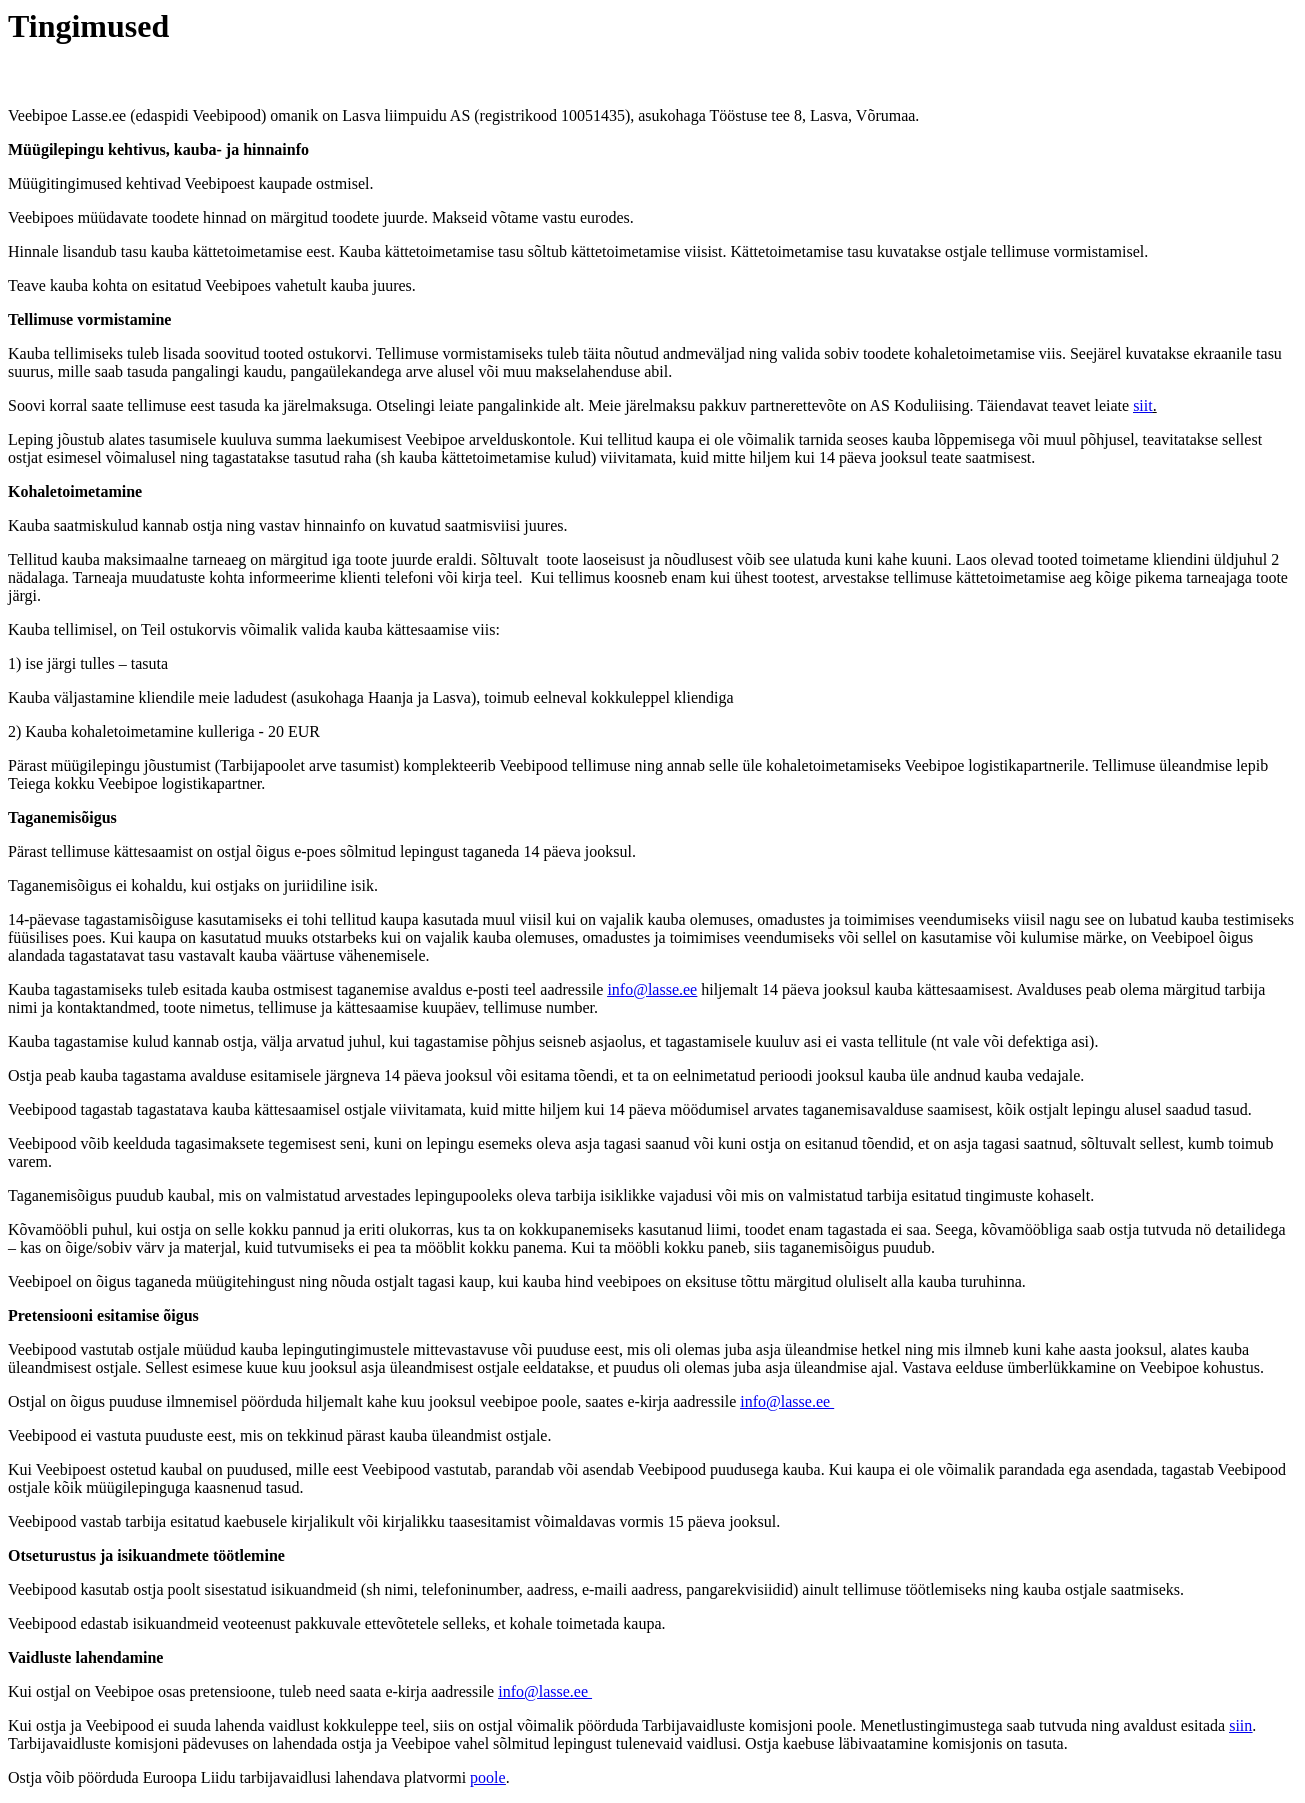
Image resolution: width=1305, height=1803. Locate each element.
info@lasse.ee (652, 989)
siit (1143, 405)
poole (488, 1777)
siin (1240, 1725)
